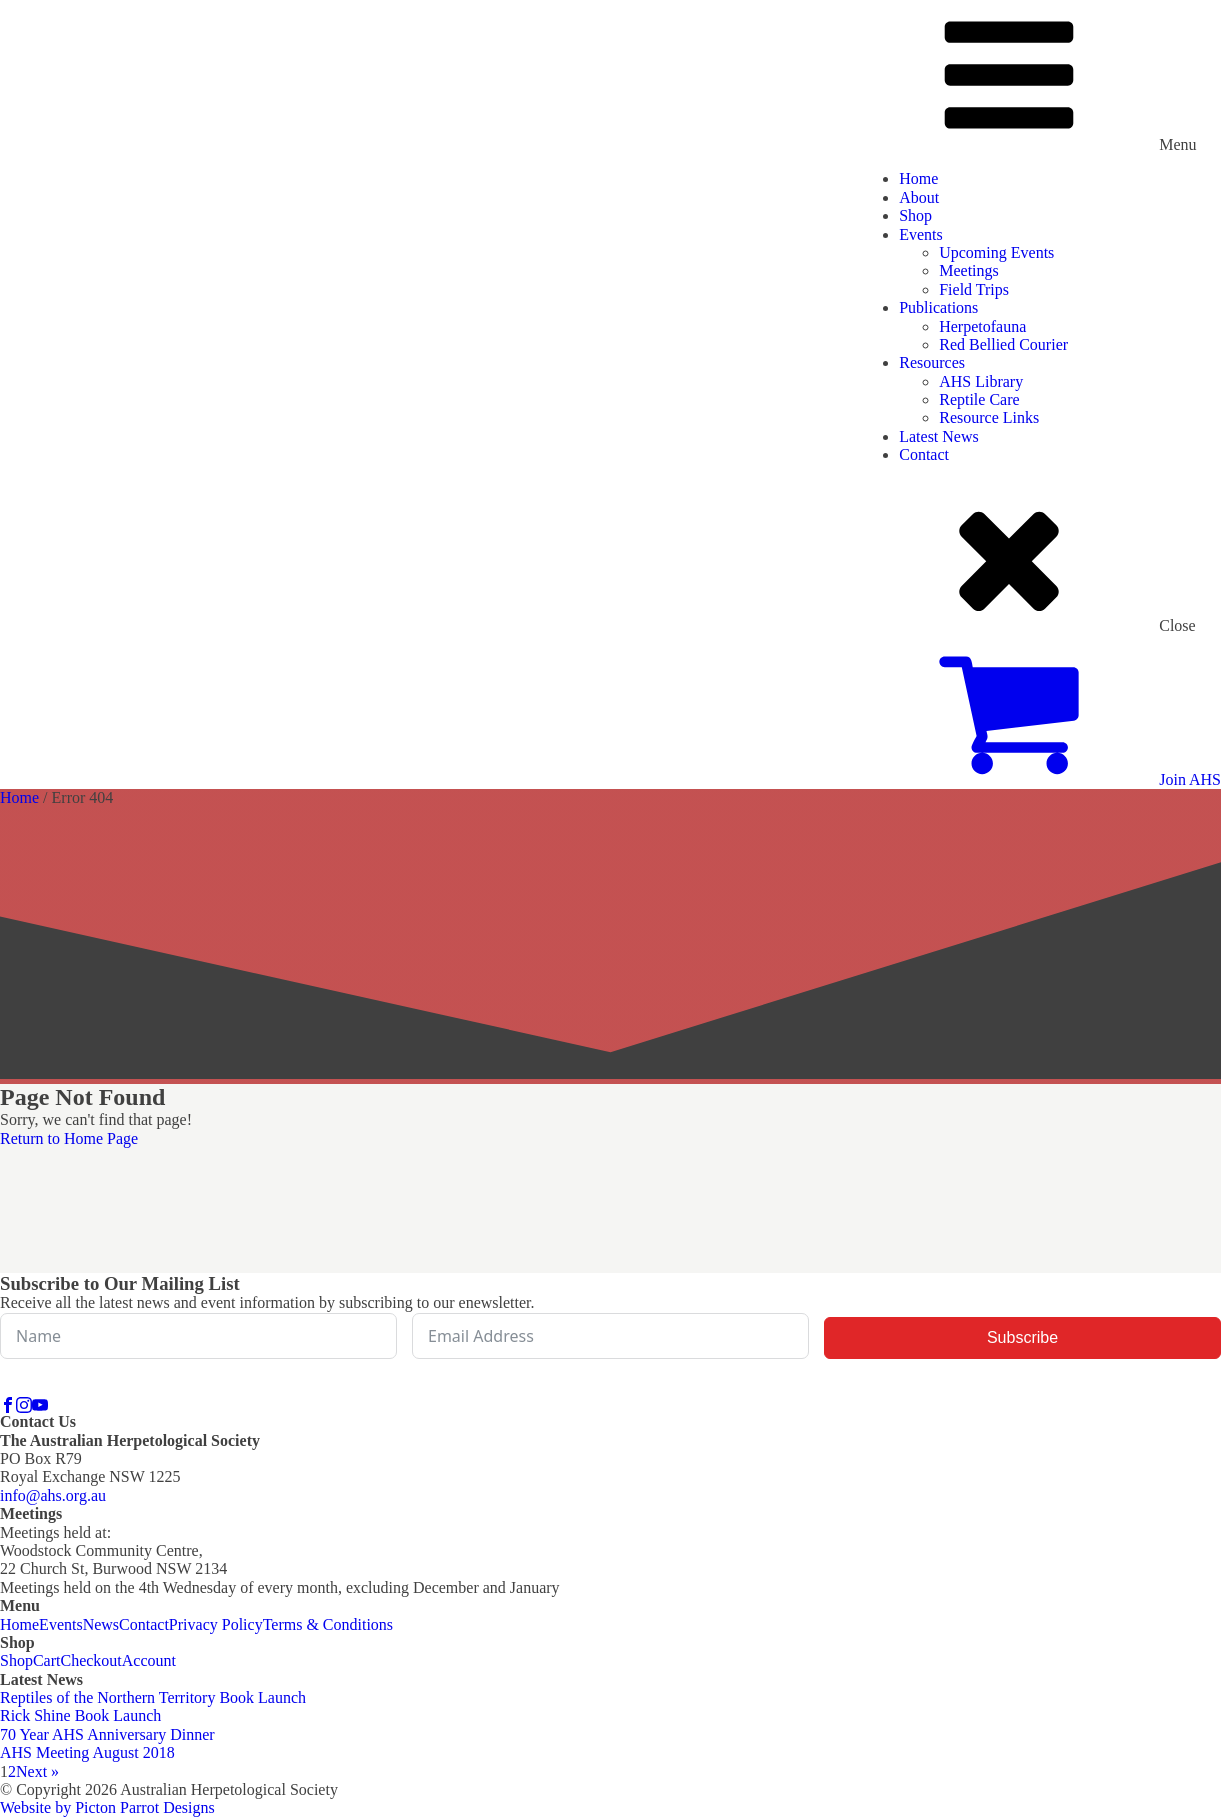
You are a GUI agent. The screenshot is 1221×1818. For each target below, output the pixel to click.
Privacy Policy (216, 1624)
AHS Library (981, 381)
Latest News (939, 436)
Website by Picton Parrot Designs (107, 1807)
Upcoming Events (996, 252)
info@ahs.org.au (53, 1495)
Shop (915, 215)
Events (921, 234)
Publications (938, 307)
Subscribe (1022, 1337)
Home (918, 178)
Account (149, 1660)
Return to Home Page (69, 1138)
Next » (37, 1771)
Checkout (90, 1660)
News (101, 1624)
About (919, 197)
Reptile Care (979, 399)
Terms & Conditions (328, 1624)
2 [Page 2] (12, 1771)
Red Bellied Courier (1003, 344)
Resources (932, 362)
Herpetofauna (982, 326)
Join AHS (1190, 779)
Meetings (969, 270)
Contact (924, 454)
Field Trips (974, 289)
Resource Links (989, 417)
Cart (47, 1660)
